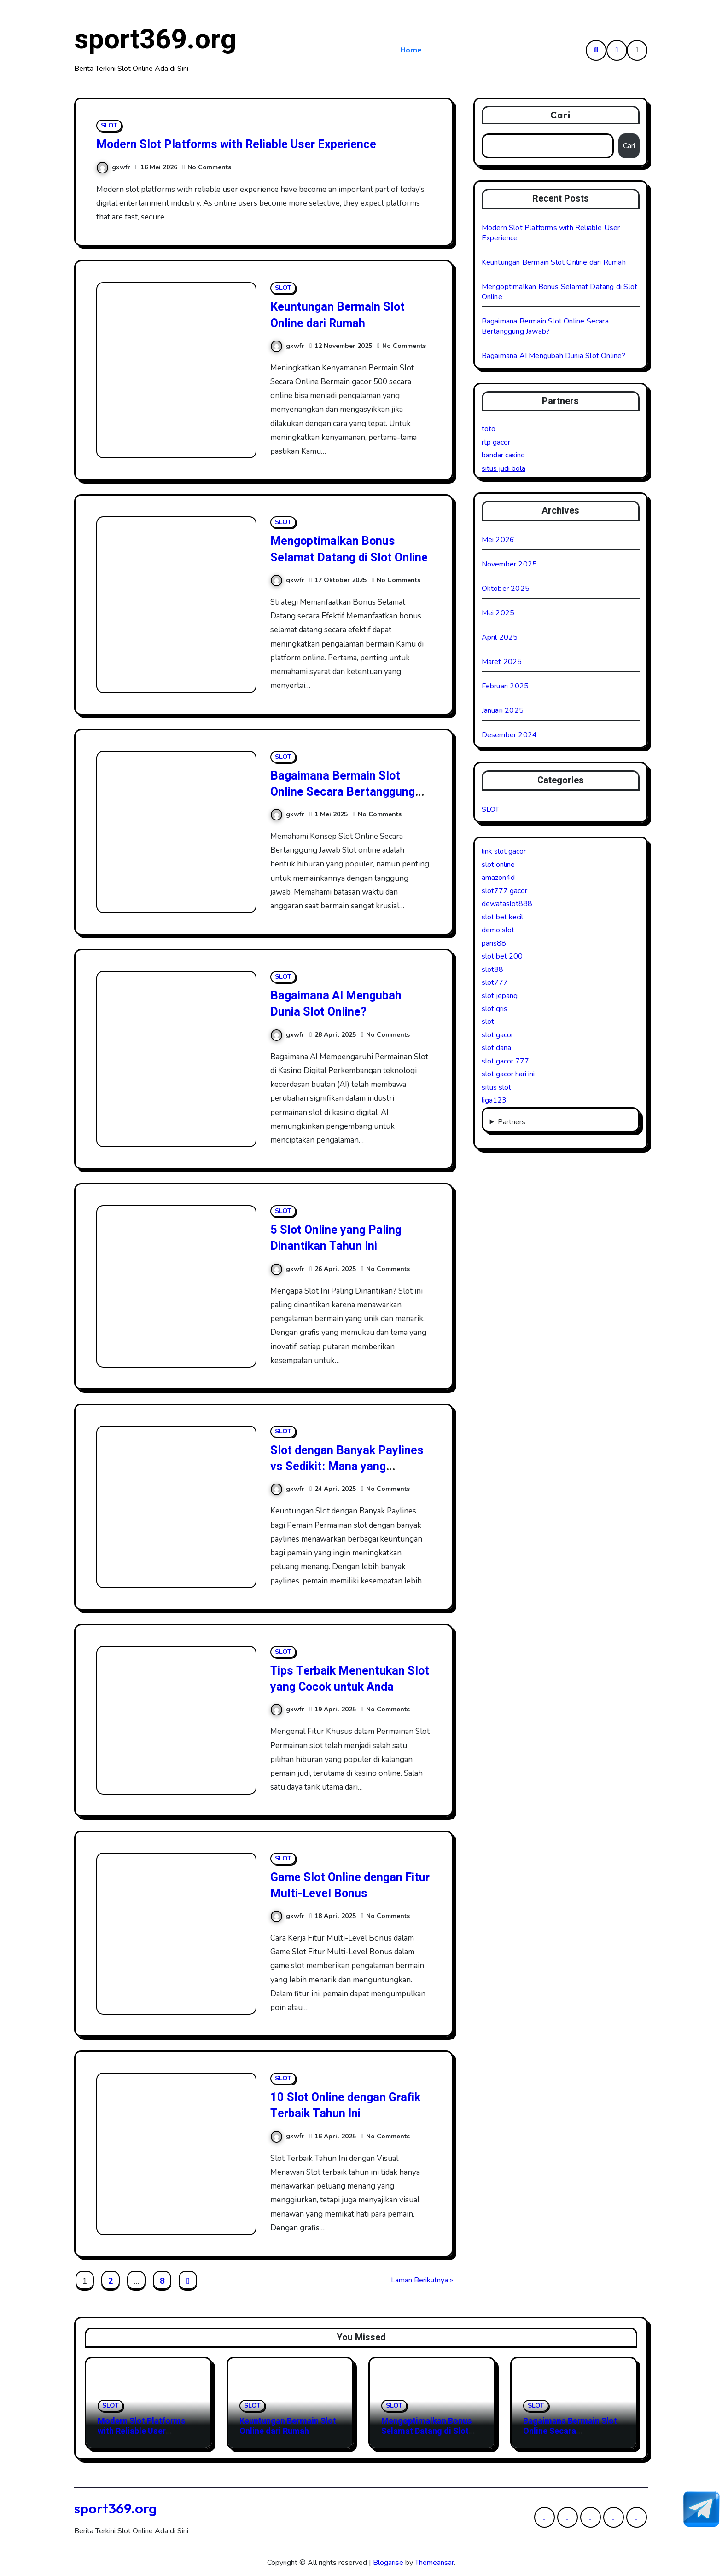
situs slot (496, 1087)
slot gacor (497, 1035)
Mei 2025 (498, 613)
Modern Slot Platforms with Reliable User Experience (246, 144)
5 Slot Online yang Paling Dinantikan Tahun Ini (340, 1238)
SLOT (109, 125)
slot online (498, 865)
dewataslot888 (507, 904)
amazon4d (498, 877)
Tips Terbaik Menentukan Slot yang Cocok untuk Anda (349, 1679)
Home (411, 50)
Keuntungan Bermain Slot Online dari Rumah (341, 315)
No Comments (209, 167)
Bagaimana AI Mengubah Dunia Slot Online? (339, 1004)
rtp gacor (496, 442)
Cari (560, 115)
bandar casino (503, 455)
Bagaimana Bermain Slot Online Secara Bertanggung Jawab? (346, 792)
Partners (511, 1122)
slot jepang (500, 996)
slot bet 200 (502, 956)
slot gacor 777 (505, 1061)
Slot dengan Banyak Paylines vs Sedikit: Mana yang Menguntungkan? (342, 1466)
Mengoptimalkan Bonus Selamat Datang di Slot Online (336, 557)
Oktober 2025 (506, 588)
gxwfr (113, 167)
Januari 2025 (503, 710)
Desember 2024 (509, 735)
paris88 (494, 943)
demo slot (498, 930)
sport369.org (155, 39)
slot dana (496, 1048)
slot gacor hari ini (508, 1074)
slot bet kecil (502, 917)
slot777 (495, 982)
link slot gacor (504, 851)
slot (488, 1022)
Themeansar (434, 2563)
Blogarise (388, 2563)
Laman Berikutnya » (422, 2280)
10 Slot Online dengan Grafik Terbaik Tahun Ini (350, 2105)
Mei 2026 (498, 540)
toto (488, 429)
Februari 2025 (505, 686)
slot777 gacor (504, 891)
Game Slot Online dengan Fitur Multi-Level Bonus (341, 1885)
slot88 (492, 970)
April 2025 (500, 637)
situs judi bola (503, 468)
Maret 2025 (502, 662)
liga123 (494, 1100)
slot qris (494, 1009)
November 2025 (509, 564)
